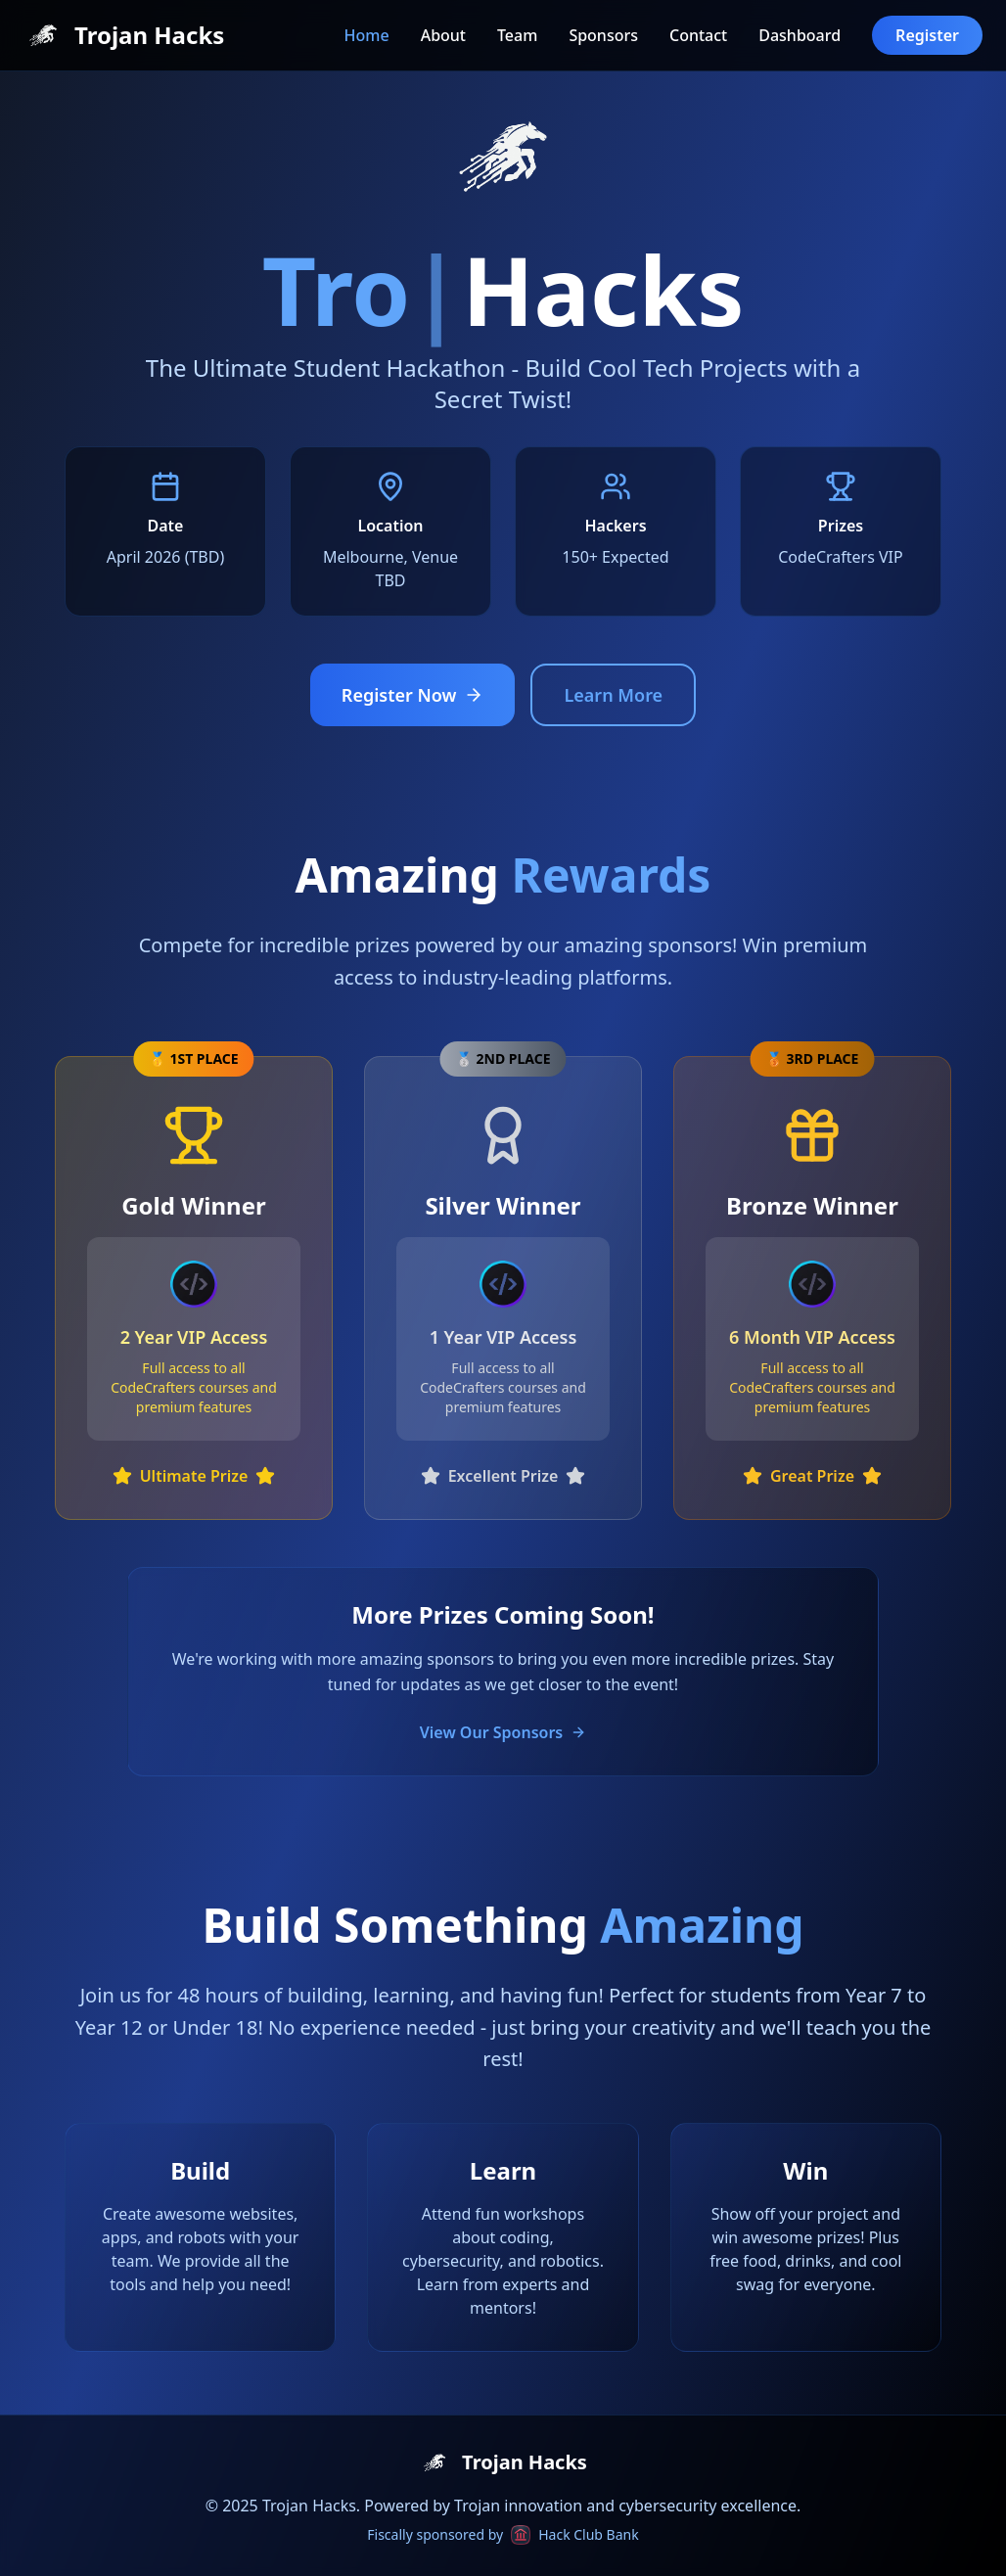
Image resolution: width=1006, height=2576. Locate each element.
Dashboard (799, 35)
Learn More (613, 695)
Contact (698, 35)
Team (517, 35)
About (443, 35)
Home (366, 35)
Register (927, 35)
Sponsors (603, 35)
